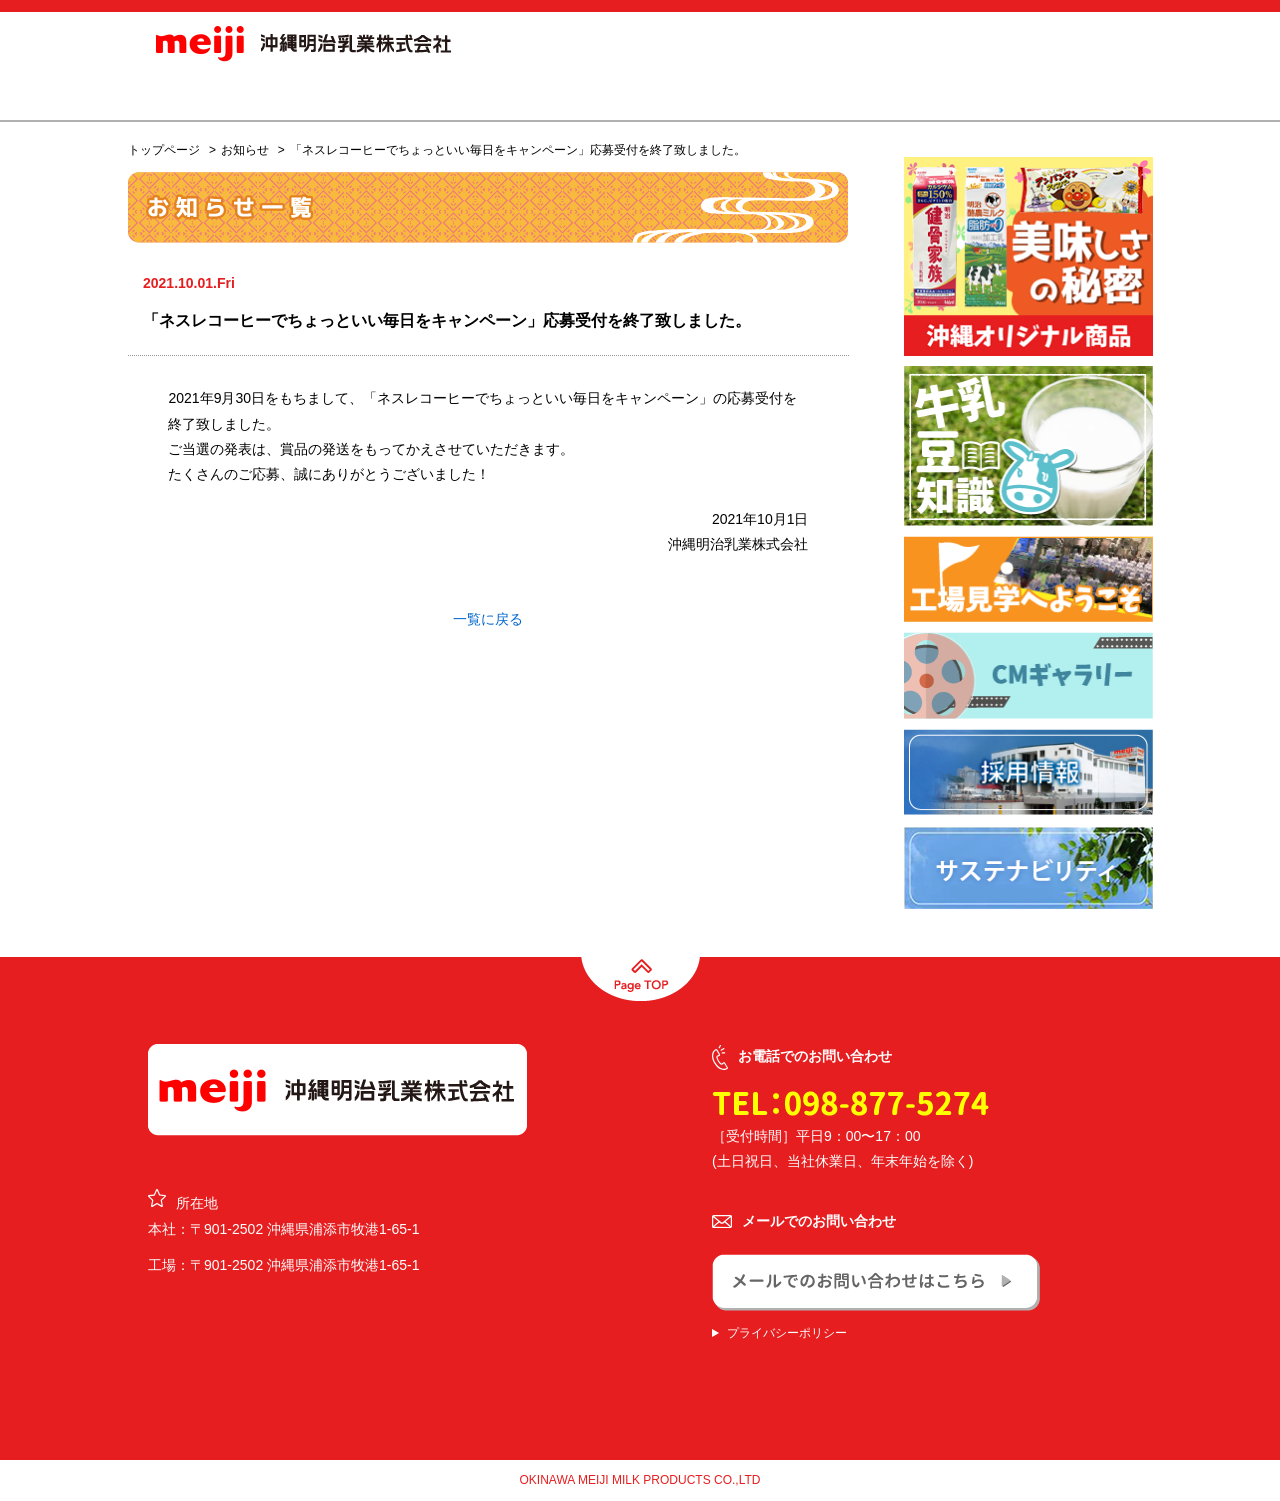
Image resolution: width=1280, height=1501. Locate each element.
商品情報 (466, 94)
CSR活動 (937, 94)
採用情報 (812, 94)
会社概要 (712, 94)
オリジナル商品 (589, 94)
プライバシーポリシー (787, 1333)
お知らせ (368, 94)
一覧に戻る (488, 619)
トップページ (164, 150)
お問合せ (1077, 94)
